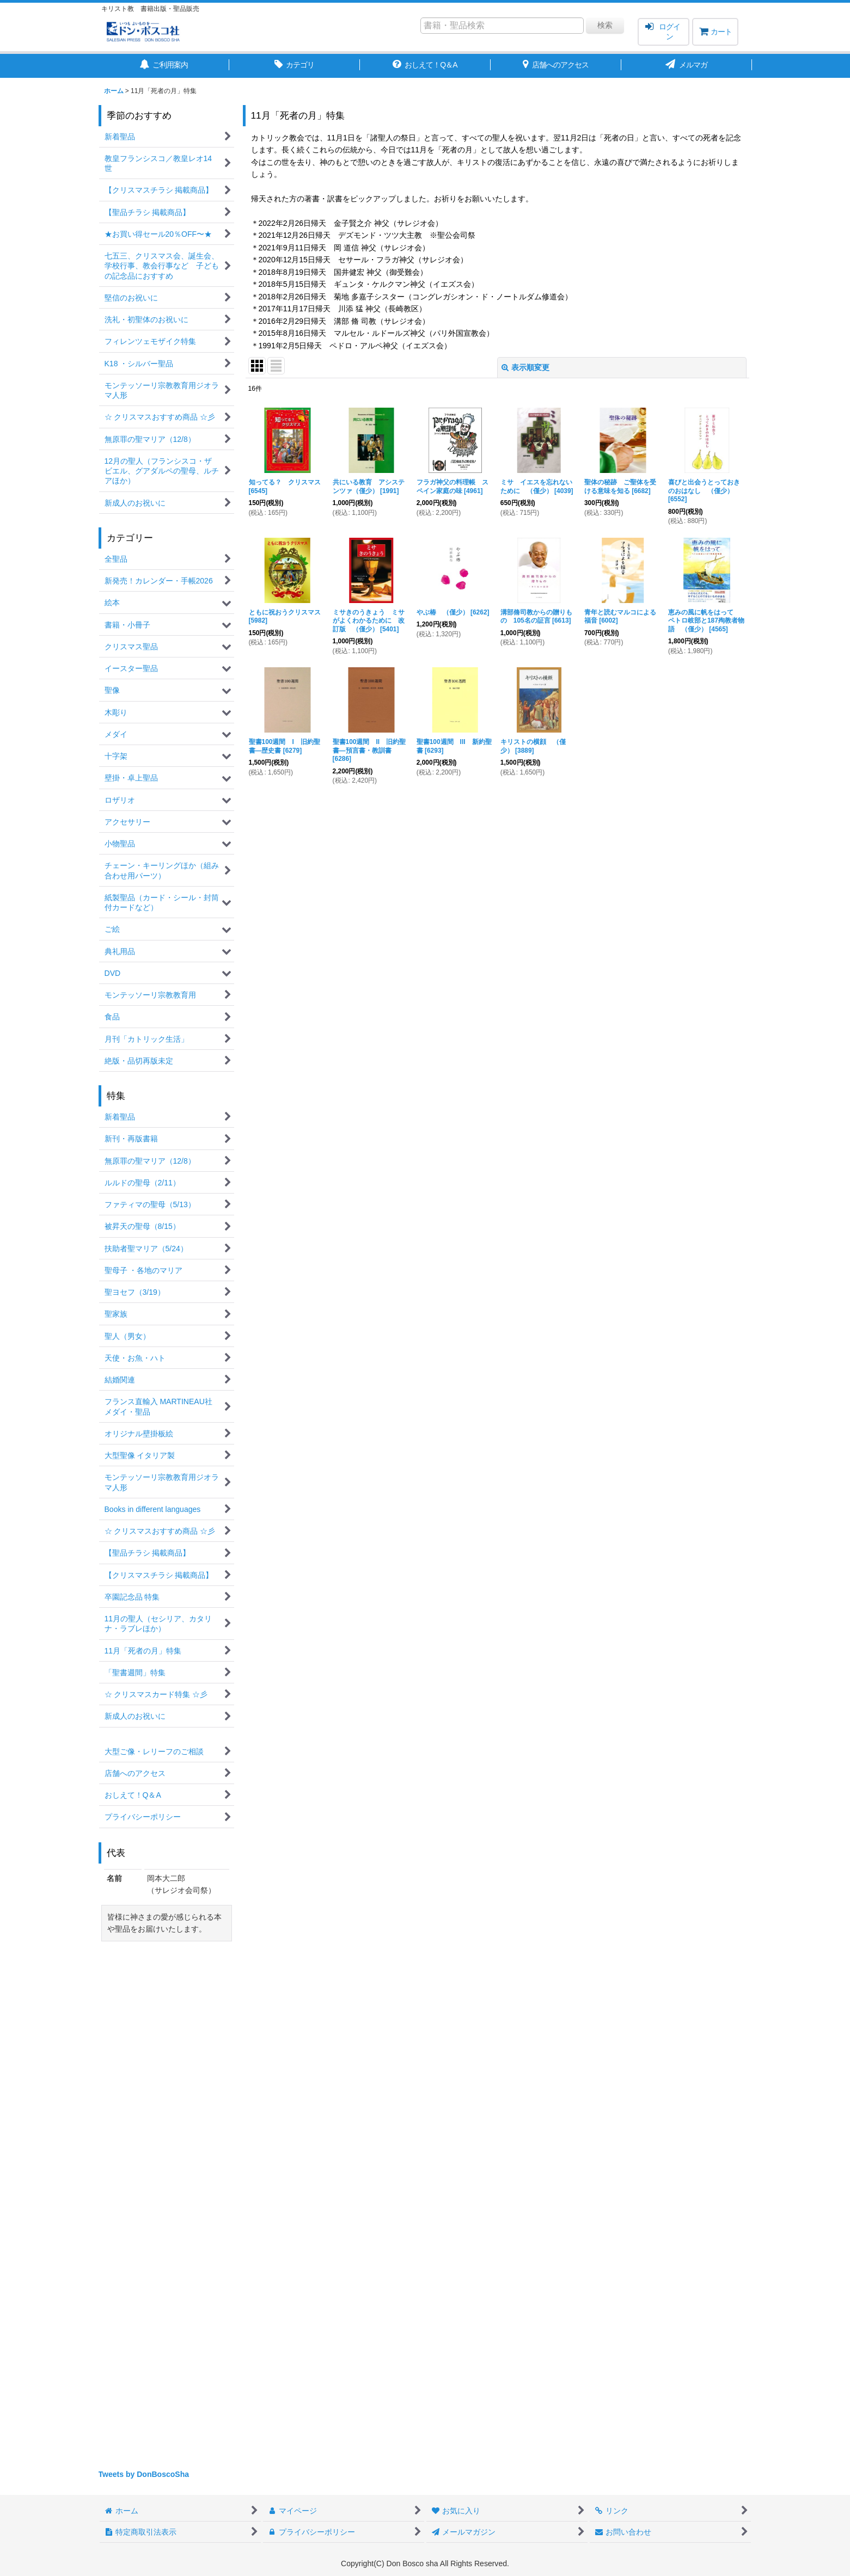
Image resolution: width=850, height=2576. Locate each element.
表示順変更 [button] (525, 367)
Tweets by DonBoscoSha (144, 2474)
